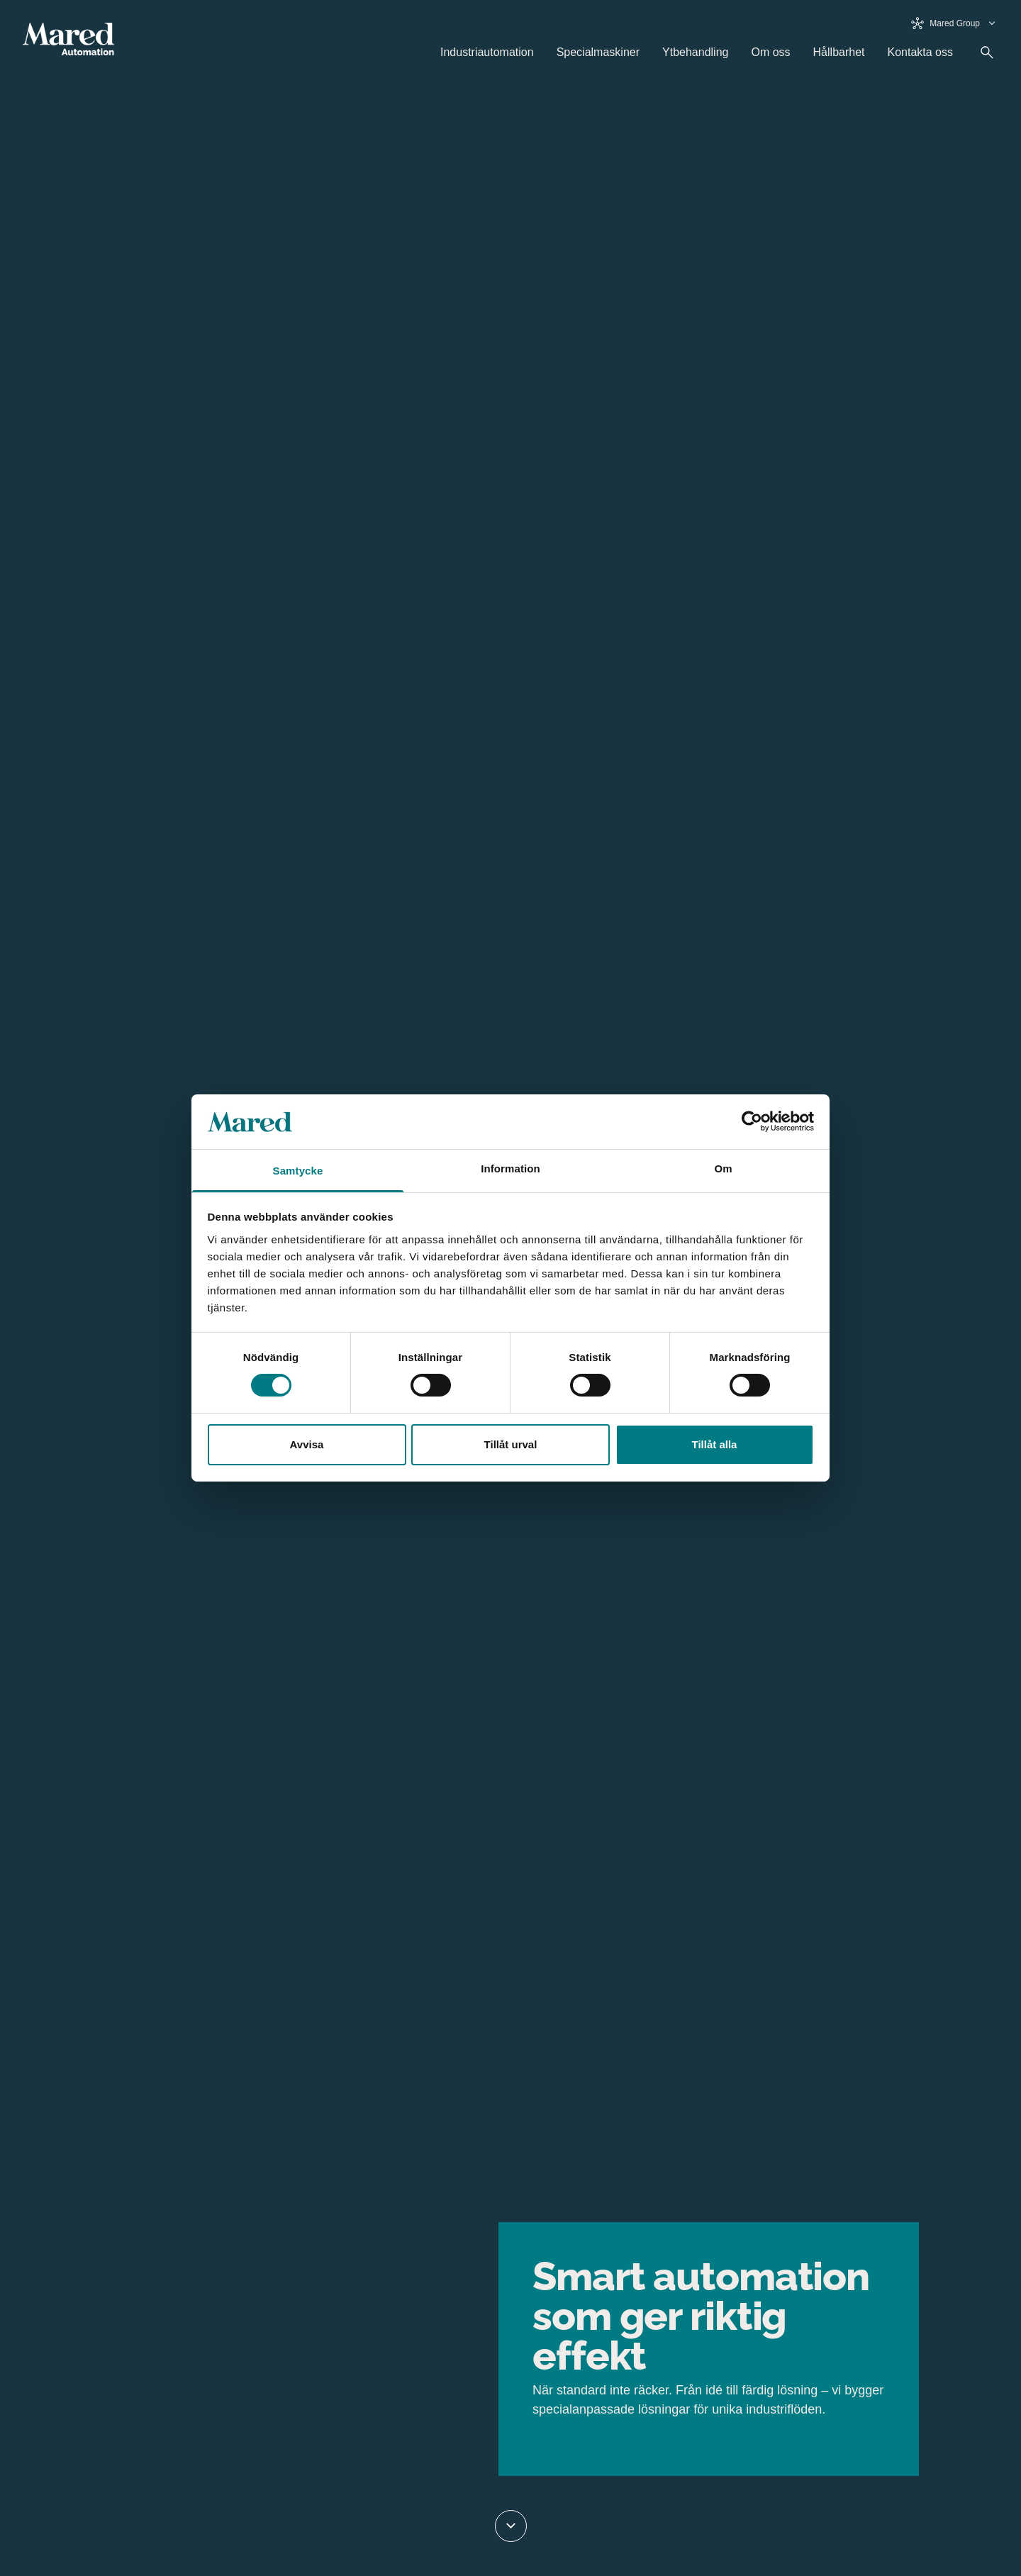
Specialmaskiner (598, 52)
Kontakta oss (921, 52)
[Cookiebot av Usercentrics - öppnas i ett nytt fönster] (752, 1121)
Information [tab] (510, 1168)
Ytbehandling (695, 52)
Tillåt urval (510, 1444)
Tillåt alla (714, 1444)
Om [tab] (723, 1168)
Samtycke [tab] (298, 1171)
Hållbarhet (839, 52)
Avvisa (307, 1444)
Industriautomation (487, 52)
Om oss (770, 52)
